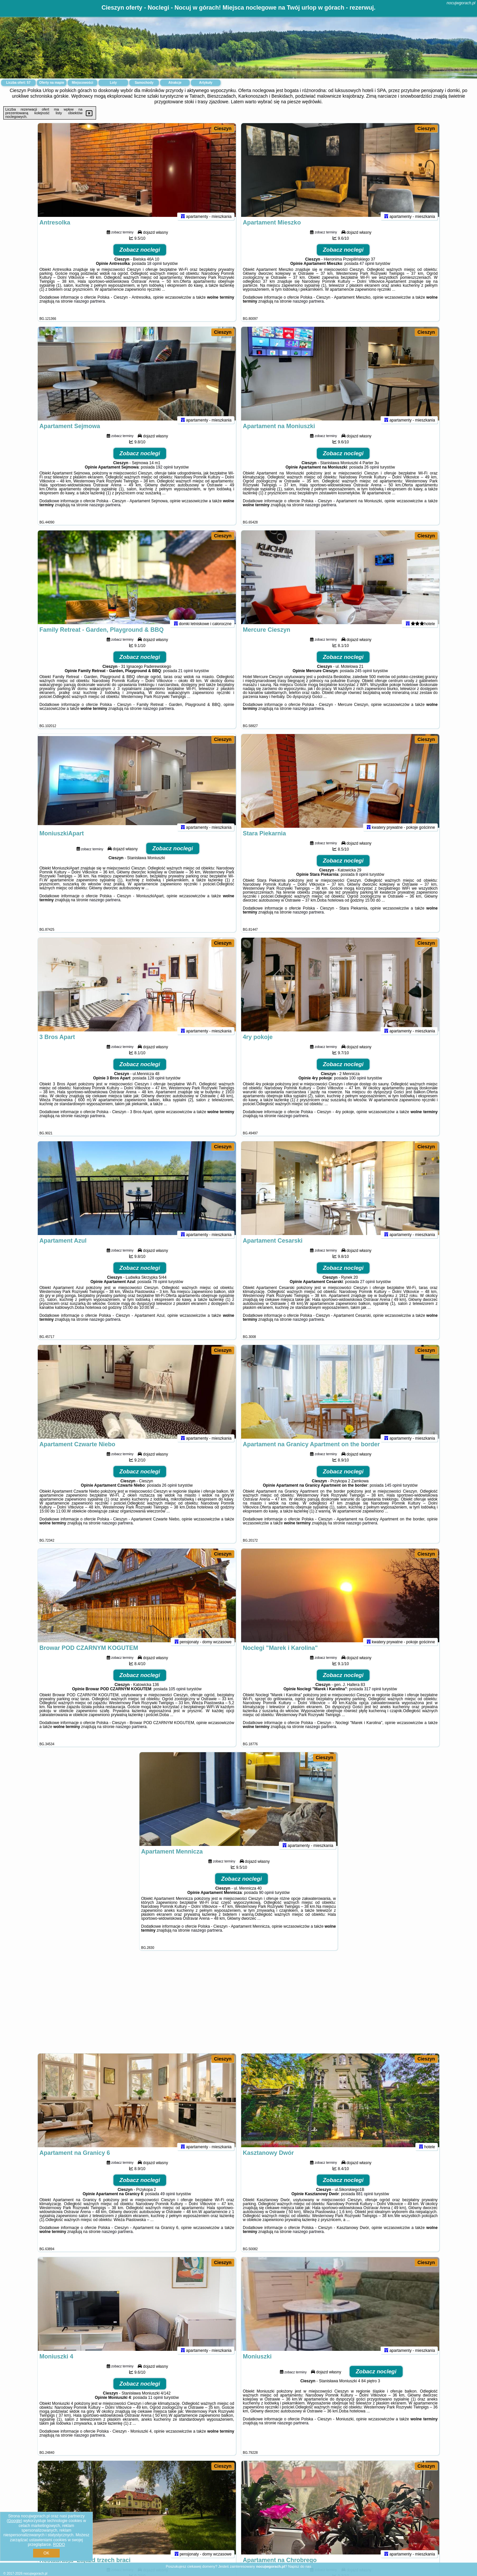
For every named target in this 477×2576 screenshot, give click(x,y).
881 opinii (364, 2199)
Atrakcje (174, 82)
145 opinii (393, 1491)
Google (14, 2520)
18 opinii (154, 269)
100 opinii (357, 1083)
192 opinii (164, 473)
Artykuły (205, 82)
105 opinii (177, 1694)
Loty (113, 82)
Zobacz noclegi (140, 255)
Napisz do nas (299, 2566)
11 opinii (155, 2403)
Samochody (144, 82)
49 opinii (167, 2199)
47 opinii (366, 269)
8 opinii (362, 880)
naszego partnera (89, 307)
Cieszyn (223, 128)
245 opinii (363, 676)
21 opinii (185, 676)
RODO (59, 2544)
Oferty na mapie (51, 82)
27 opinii (367, 1287)
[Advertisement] (238, 2005)
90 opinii (266, 1898)
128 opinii (155, 1083)
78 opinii (159, 1287)
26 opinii (371, 473)
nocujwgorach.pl (461, 3)
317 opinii (372, 1694)
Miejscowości (82, 82)
